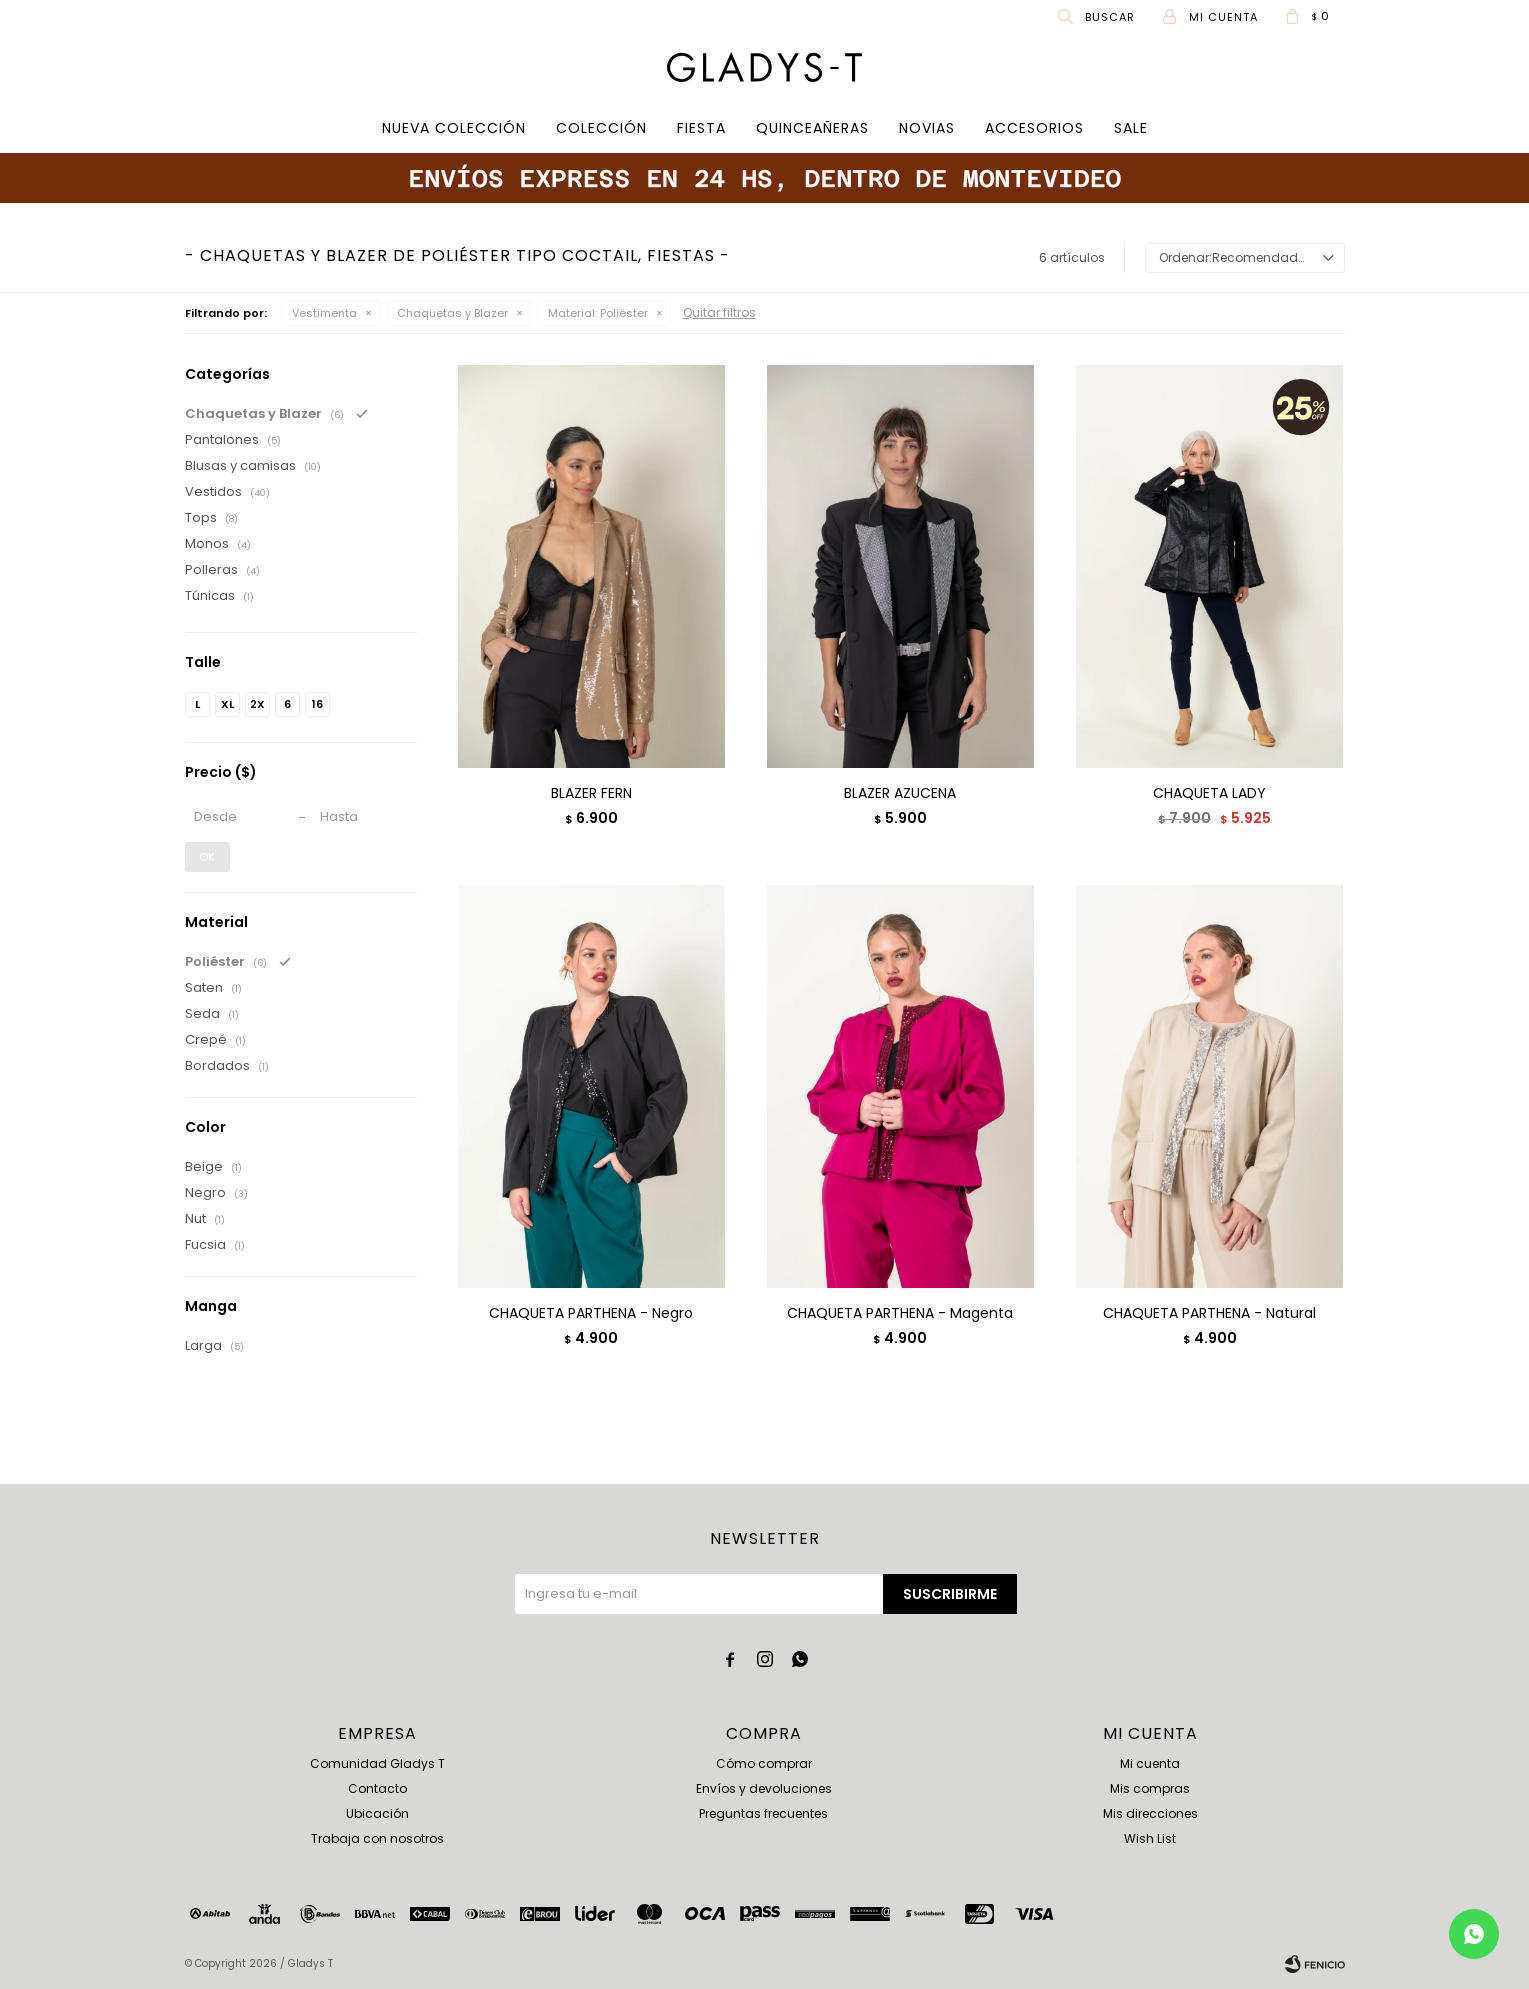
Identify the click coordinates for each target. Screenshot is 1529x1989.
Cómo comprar (764, 1763)
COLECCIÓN (601, 128)
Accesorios (1034, 128)
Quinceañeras (812, 128)
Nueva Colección (454, 128)
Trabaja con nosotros (377, 1838)
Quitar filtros (719, 312)
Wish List (1150, 1838)
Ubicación (377, 1813)
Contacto (377, 1788)
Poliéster (598, 313)
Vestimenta (324, 313)
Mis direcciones (1150, 1813)
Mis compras (1150, 1788)
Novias (927, 128)
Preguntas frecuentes (763, 1813)
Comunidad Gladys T (377, 1763)
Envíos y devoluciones (764, 1788)
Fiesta (701, 128)
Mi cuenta (1150, 1763)
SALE (1131, 128)
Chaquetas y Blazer (452, 313)
